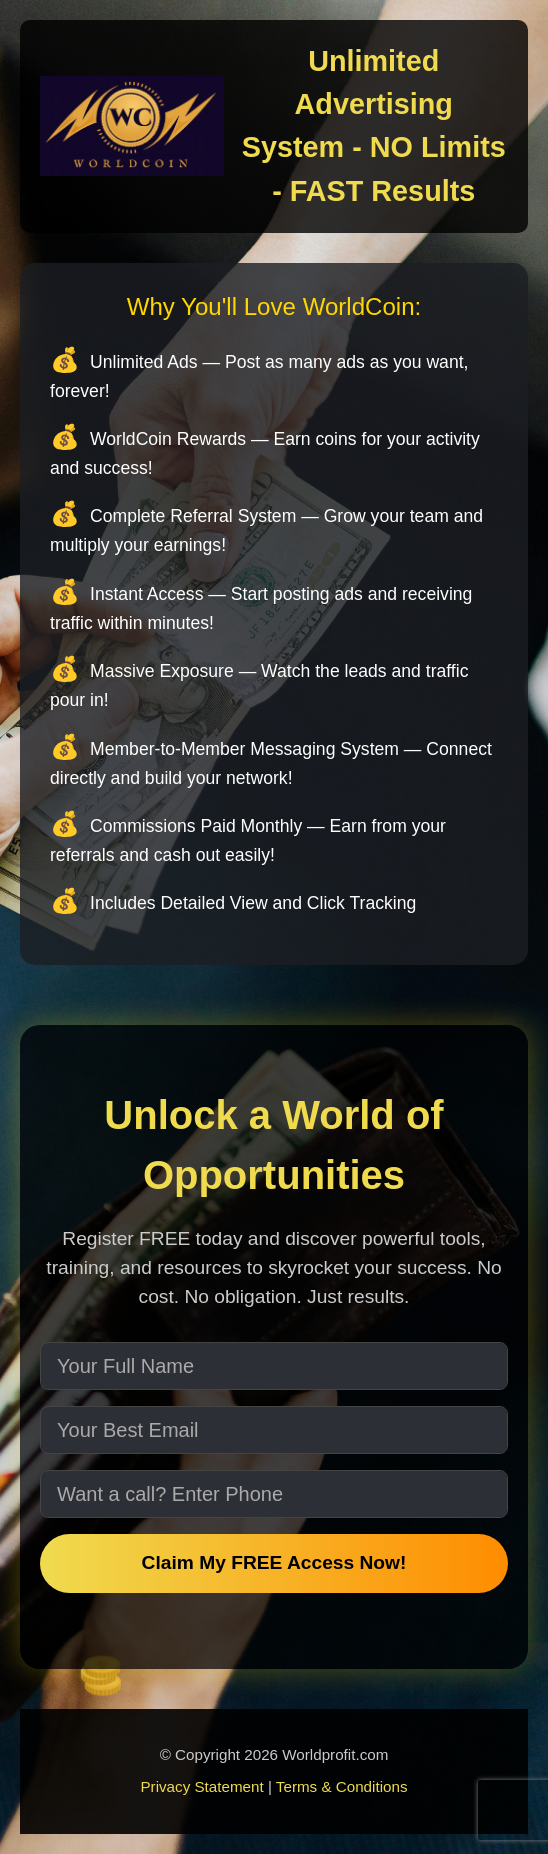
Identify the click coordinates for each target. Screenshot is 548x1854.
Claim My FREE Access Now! (274, 1562)
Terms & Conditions (342, 1786)
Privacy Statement (201, 1786)
